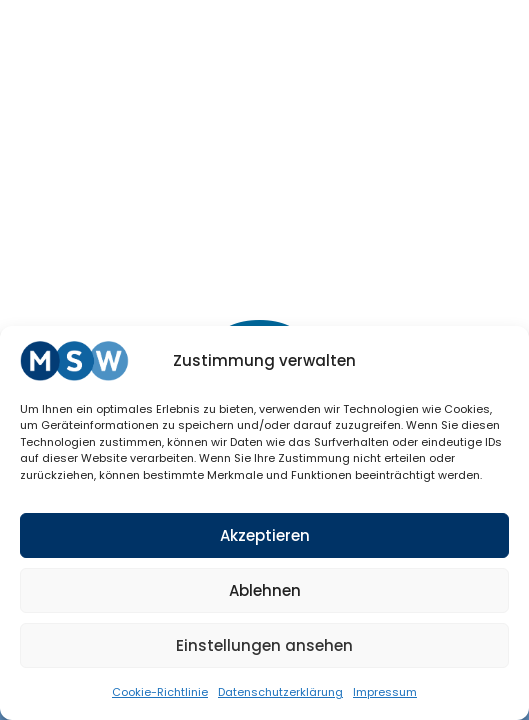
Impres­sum (385, 692)
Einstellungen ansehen (264, 645)
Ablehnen (265, 590)
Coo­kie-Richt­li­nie (160, 692)
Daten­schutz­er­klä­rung (280, 692)
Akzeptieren (265, 535)
